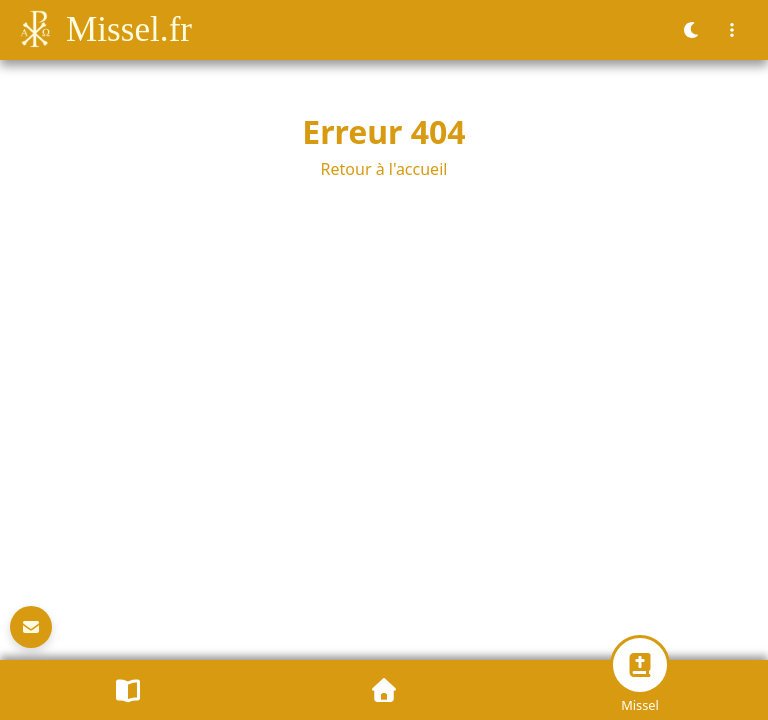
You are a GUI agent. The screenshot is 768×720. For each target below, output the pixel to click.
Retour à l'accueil (384, 169)
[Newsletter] (31, 627)
